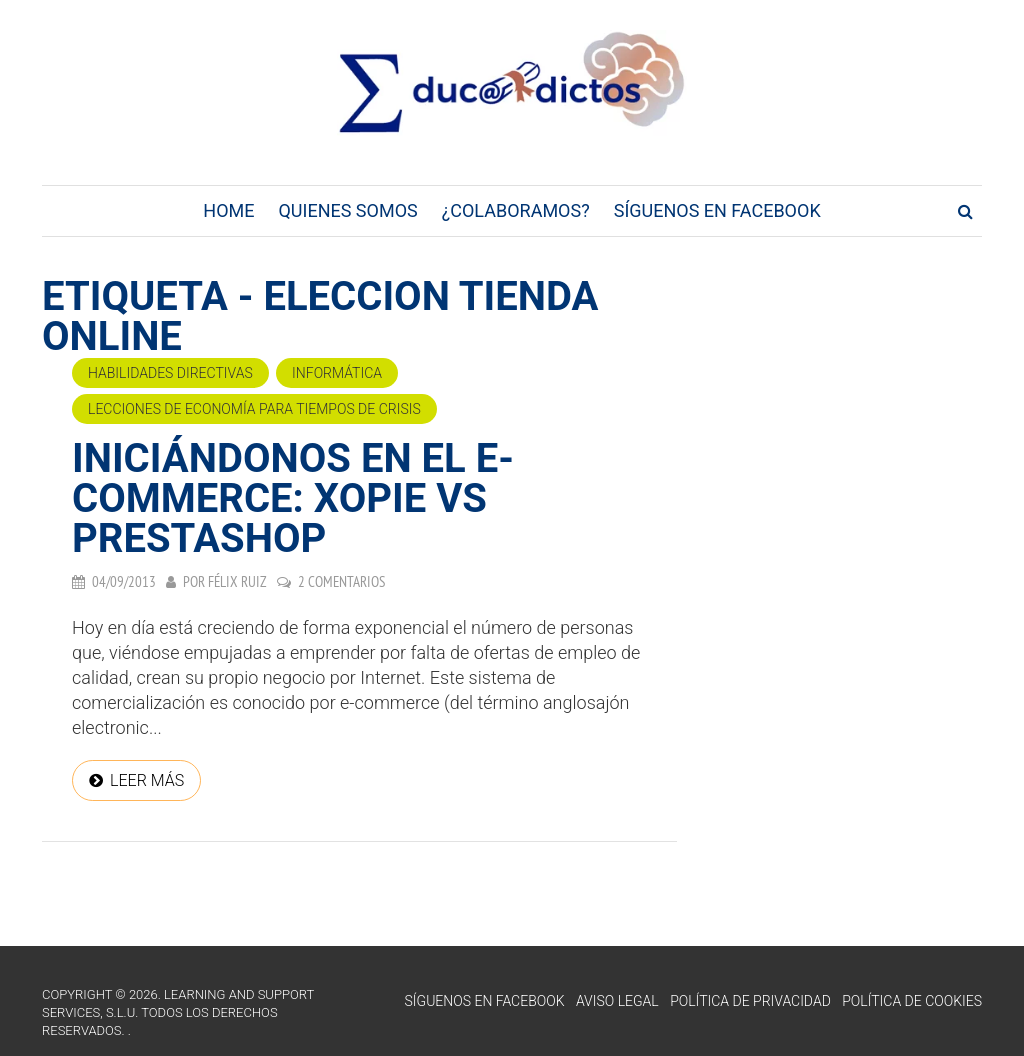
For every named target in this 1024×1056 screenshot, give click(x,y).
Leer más (147, 780)
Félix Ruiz (237, 581)
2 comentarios (341, 581)
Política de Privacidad (750, 1001)
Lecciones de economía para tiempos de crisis (254, 409)
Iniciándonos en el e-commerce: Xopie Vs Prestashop (293, 498)
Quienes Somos (347, 210)
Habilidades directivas (170, 373)
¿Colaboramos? (516, 210)
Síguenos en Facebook (717, 210)
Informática (337, 373)
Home (228, 210)
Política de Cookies (912, 1001)
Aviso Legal (617, 1001)
